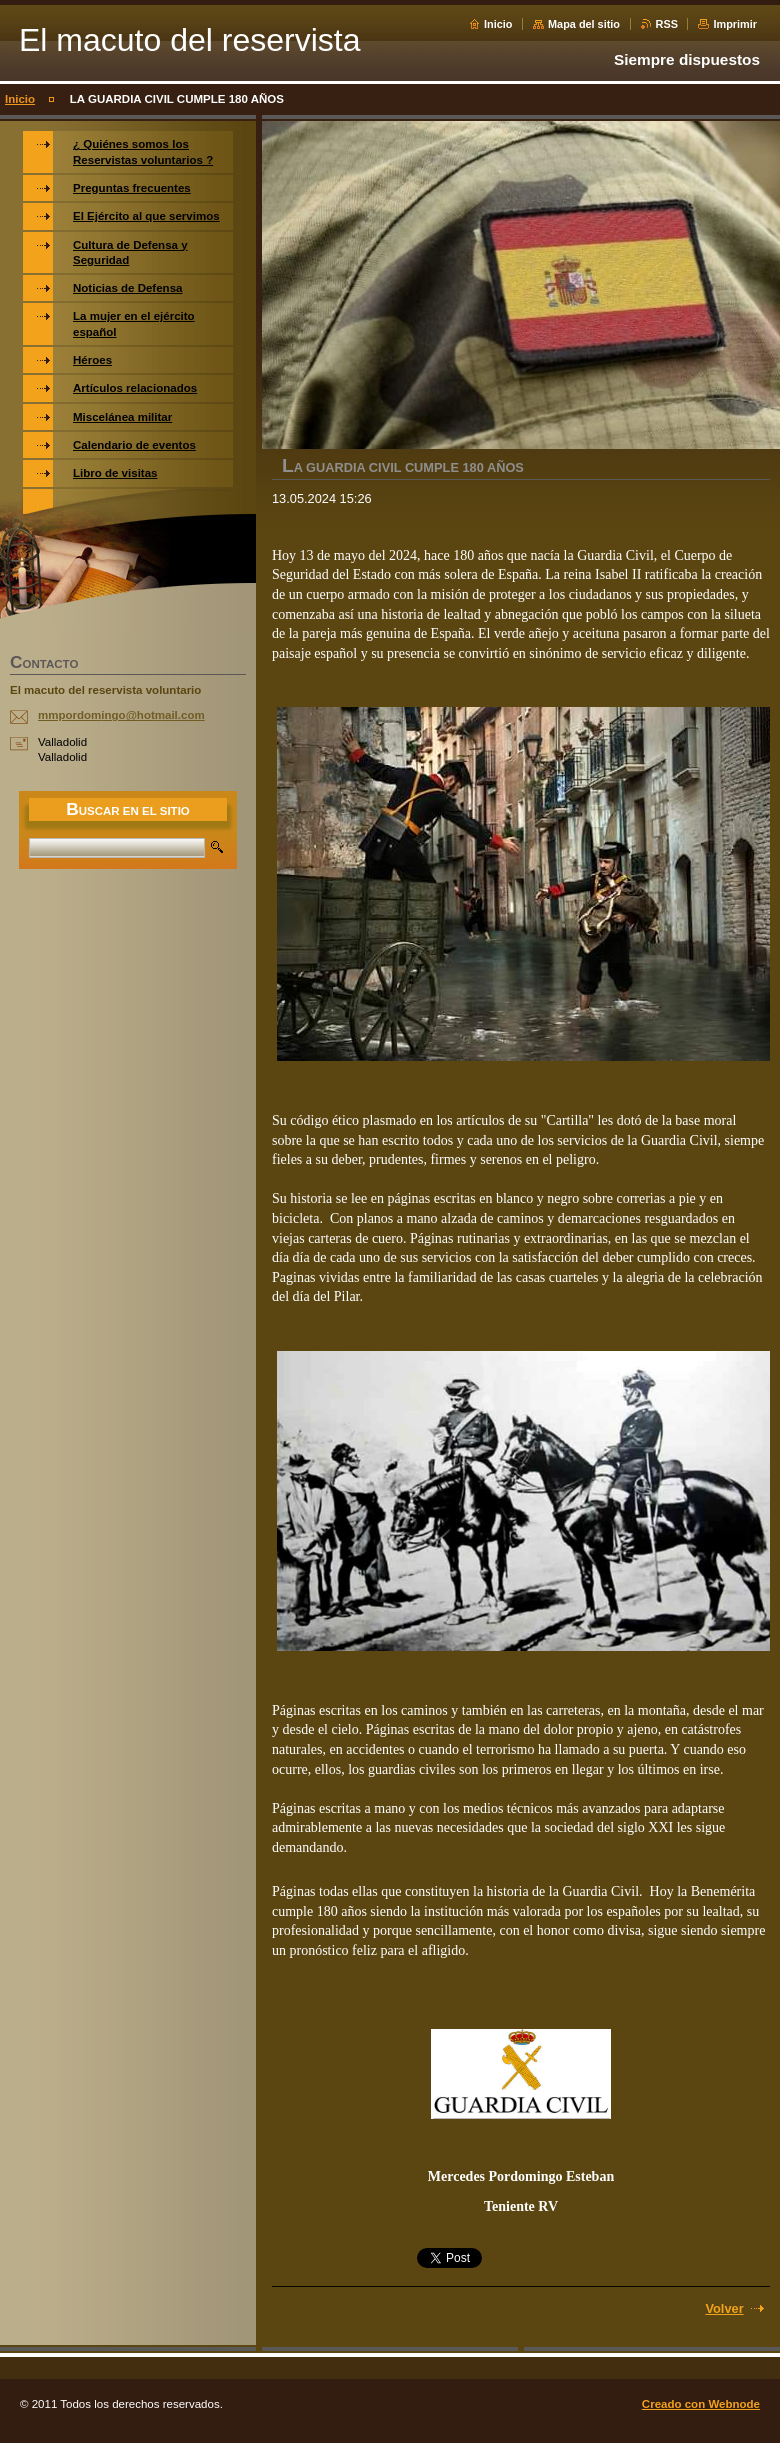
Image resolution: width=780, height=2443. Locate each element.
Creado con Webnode (701, 2404)
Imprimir (735, 24)
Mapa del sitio (584, 24)
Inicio (498, 24)
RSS (667, 24)
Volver (724, 2308)
